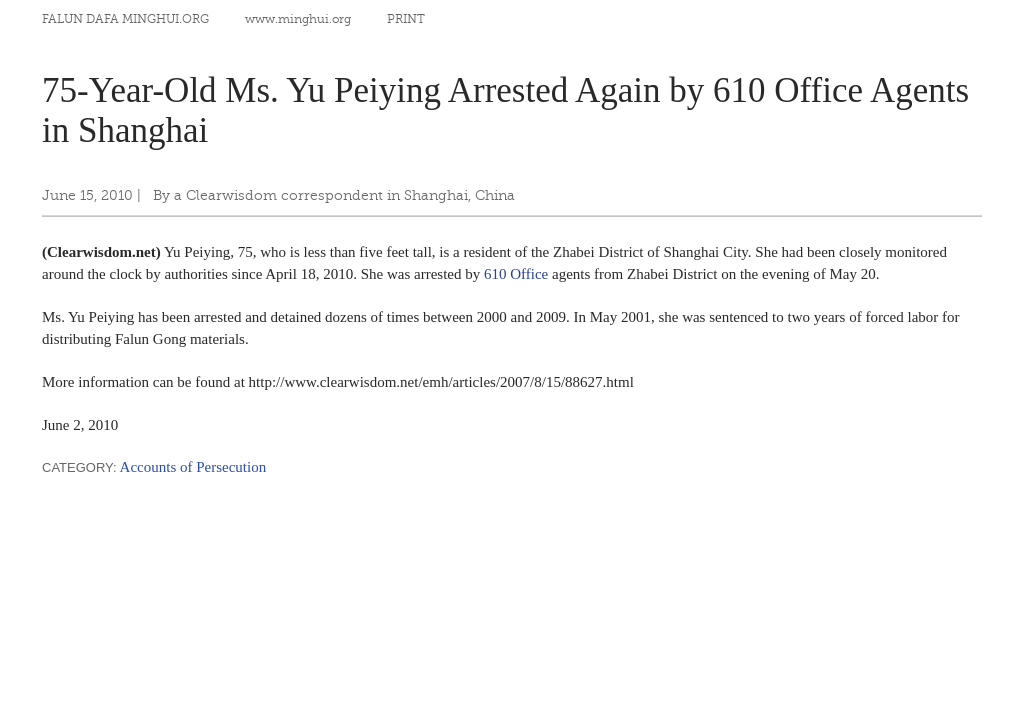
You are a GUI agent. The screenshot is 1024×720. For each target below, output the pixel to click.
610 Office (516, 274)
